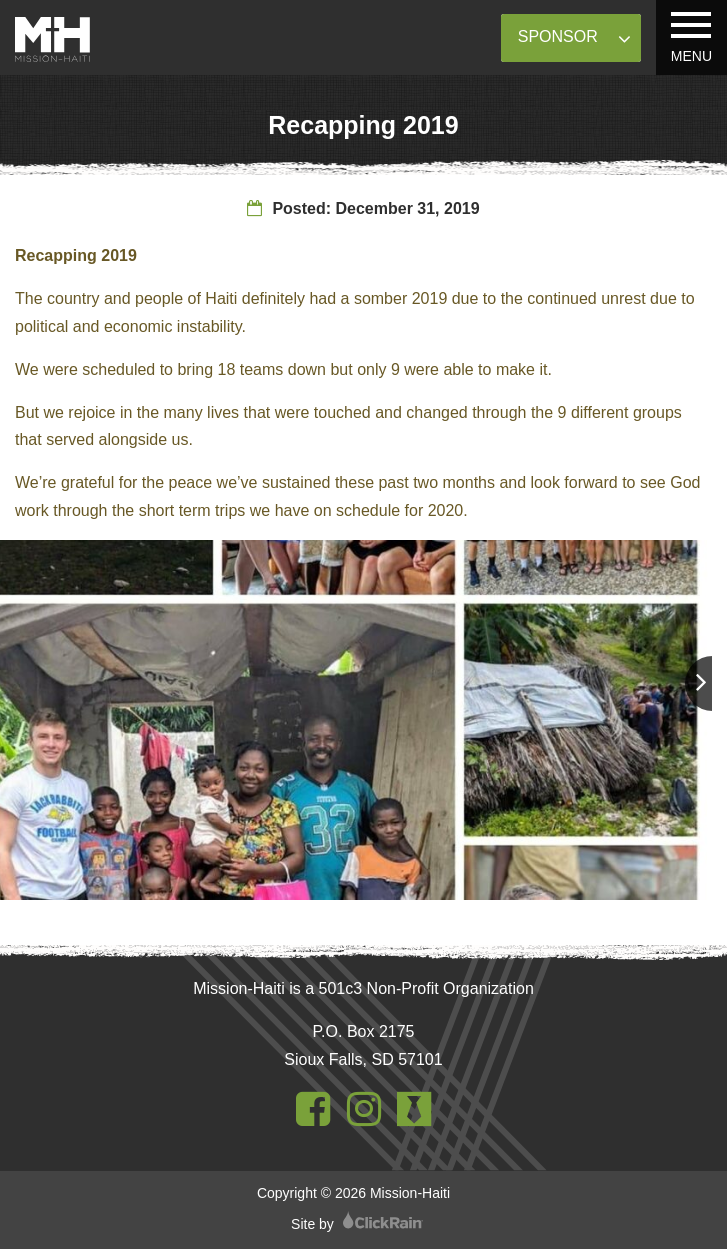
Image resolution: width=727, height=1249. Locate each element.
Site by (357, 1224)
